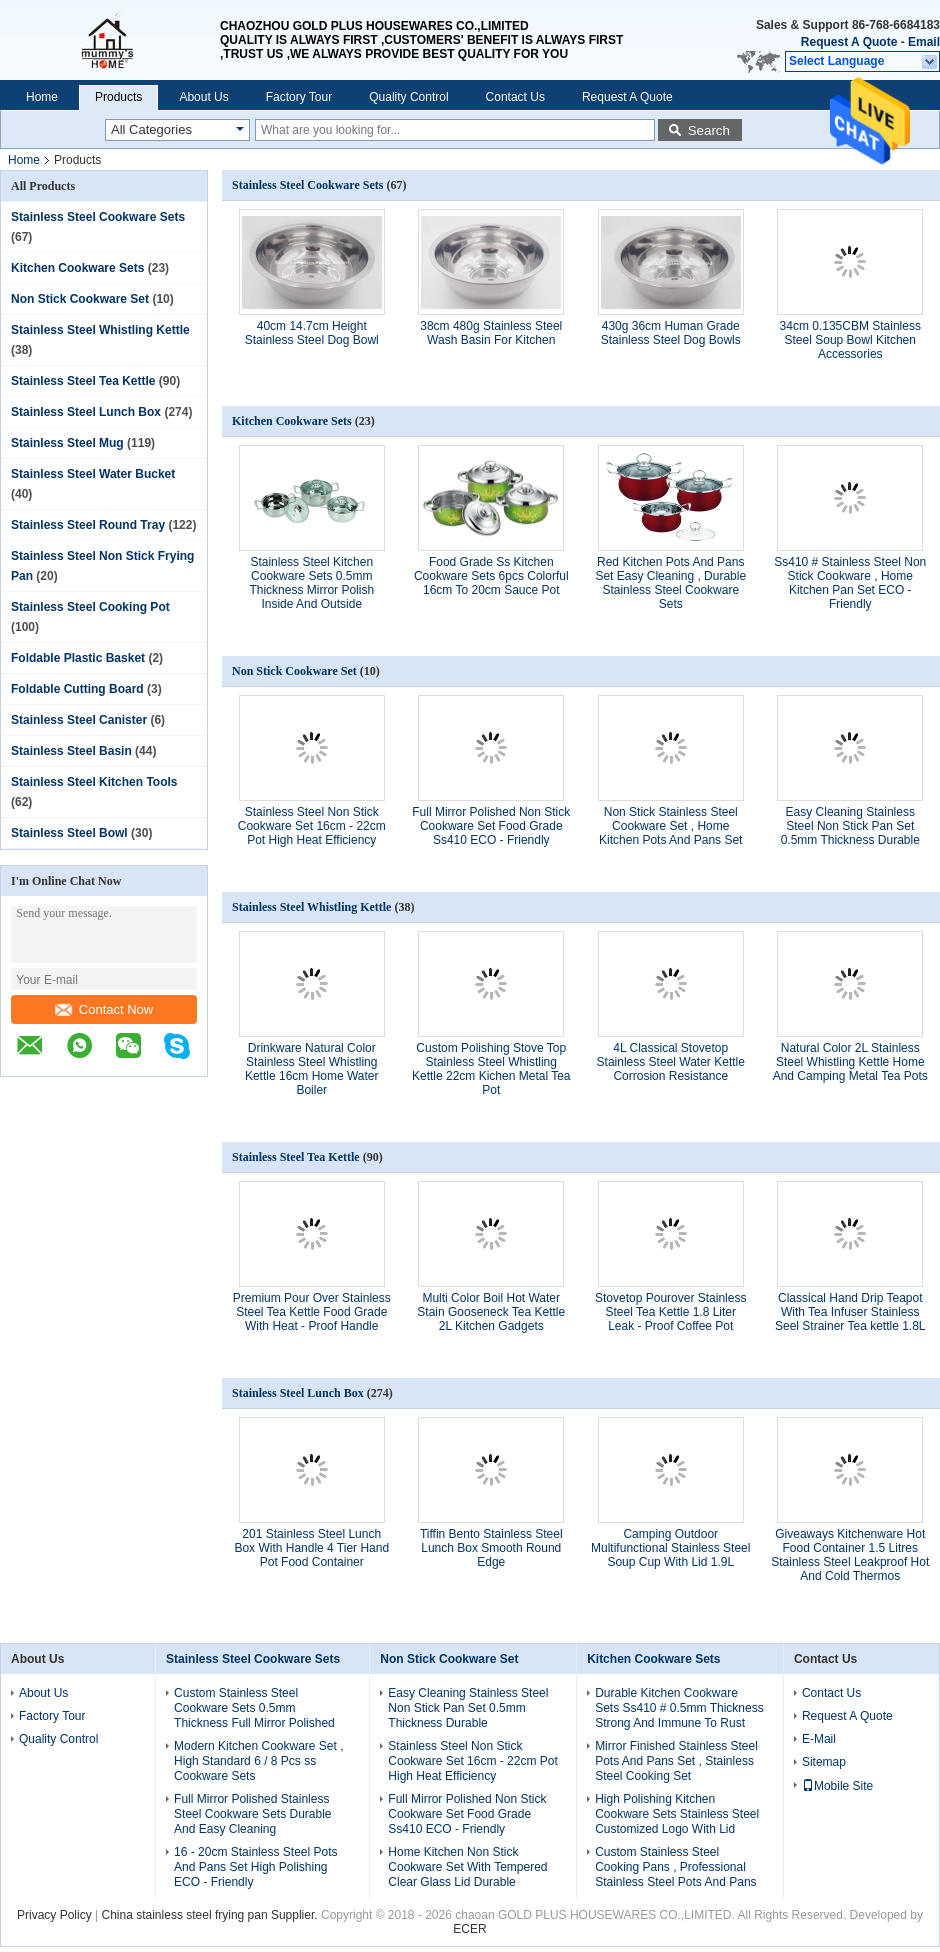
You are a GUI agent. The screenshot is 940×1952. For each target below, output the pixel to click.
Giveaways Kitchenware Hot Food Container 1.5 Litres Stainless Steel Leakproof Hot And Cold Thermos (850, 1555)
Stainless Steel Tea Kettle (83, 381)
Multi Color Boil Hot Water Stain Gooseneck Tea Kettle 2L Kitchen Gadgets (491, 1312)
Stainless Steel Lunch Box (86, 412)
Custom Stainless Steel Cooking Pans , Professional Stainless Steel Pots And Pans (675, 1867)
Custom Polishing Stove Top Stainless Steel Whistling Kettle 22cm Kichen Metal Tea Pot (491, 1069)
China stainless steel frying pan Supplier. (211, 1915)
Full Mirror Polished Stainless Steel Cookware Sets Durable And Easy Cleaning (252, 1814)
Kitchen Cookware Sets (77, 268)
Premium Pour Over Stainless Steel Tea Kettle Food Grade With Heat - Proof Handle (312, 1312)
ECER (469, 1929)
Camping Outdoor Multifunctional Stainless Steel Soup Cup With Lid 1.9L (670, 1548)
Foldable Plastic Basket (78, 658)
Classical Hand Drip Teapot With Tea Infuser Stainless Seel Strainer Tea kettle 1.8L (850, 1312)
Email (924, 42)
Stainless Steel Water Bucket (93, 474)
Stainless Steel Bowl (69, 833)
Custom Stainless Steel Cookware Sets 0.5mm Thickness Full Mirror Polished (254, 1708)
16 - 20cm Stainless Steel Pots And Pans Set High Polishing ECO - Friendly (255, 1867)
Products (118, 97)
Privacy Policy (54, 1915)
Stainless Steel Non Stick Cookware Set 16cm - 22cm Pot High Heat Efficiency (312, 826)
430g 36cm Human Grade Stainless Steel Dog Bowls (671, 333)
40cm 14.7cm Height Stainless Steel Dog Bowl (312, 333)
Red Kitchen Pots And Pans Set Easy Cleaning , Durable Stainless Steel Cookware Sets (670, 583)
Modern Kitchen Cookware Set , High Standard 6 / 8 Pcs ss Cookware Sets (258, 1761)
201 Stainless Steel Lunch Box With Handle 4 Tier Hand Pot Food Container (311, 1548)
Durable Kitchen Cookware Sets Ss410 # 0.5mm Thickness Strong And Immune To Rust (679, 1708)
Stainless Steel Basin (71, 751)
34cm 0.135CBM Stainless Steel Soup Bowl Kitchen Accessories (850, 340)
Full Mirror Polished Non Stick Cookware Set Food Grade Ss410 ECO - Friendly (491, 826)
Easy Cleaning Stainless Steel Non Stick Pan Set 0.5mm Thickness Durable (850, 826)
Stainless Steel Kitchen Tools (94, 782)
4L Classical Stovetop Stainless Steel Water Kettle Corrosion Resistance (671, 1062)
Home (42, 97)
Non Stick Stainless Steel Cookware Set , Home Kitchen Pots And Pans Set (670, 826)
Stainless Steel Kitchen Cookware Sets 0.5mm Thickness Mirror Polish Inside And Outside (311, 583)
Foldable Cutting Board (77, 689)
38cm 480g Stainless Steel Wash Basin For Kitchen (491, 333)
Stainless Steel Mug (67, 443)
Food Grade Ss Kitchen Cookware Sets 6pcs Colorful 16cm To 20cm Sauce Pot (491, 576)
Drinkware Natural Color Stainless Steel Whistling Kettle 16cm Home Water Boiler (312, 1069)
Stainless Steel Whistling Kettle (100, 330)
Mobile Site (837, 1786)
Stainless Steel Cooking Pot (90, 607)
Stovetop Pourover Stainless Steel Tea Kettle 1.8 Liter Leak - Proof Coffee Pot (670, 1312)
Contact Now (104, 1009)
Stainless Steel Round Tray (88, 525)
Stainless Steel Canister (79, 720)
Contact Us (515, 97)
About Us (203, 97)
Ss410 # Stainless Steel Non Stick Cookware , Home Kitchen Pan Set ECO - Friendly (850, 583)
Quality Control (408, 97)
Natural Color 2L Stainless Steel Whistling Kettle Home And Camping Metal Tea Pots (850, 1062)
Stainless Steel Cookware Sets (98, 217)
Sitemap (824, 1762)
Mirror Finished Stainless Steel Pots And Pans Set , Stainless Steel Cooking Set (676, 1761)
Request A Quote (849, 42)
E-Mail (819, 1739)
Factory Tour (299, 97)
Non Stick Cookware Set (80, 299)
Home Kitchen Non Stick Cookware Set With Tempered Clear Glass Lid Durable (467, 1867)
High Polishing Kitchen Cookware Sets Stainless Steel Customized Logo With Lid (677, 1814)
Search (709, 130)
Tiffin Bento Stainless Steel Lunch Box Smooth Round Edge (491, 1548)
